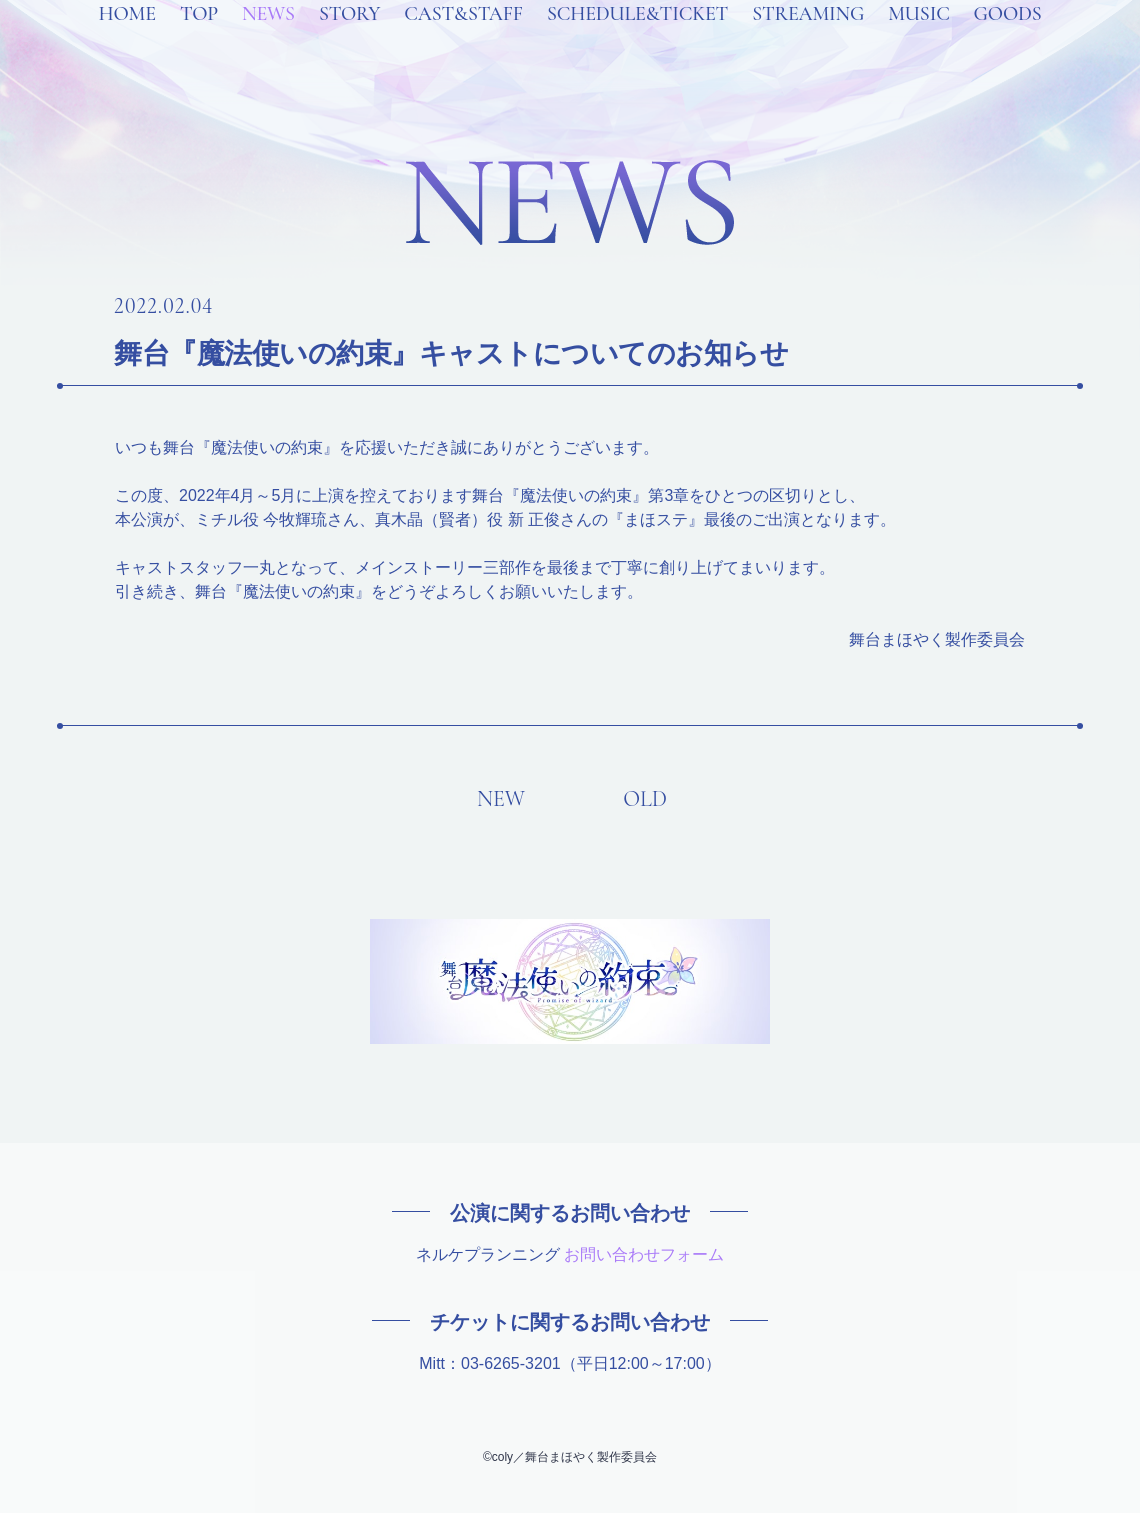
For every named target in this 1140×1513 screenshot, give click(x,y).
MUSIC (918, 40)
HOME (126, 40)
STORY (349, 40)
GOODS (1008, 40)
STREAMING (808, 40)
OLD (645, 799)
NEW (501, 799)
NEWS (268, 40)
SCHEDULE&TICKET (637, 40)
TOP (199, 40)
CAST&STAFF (463, 40)
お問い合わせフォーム (644, 1254)
